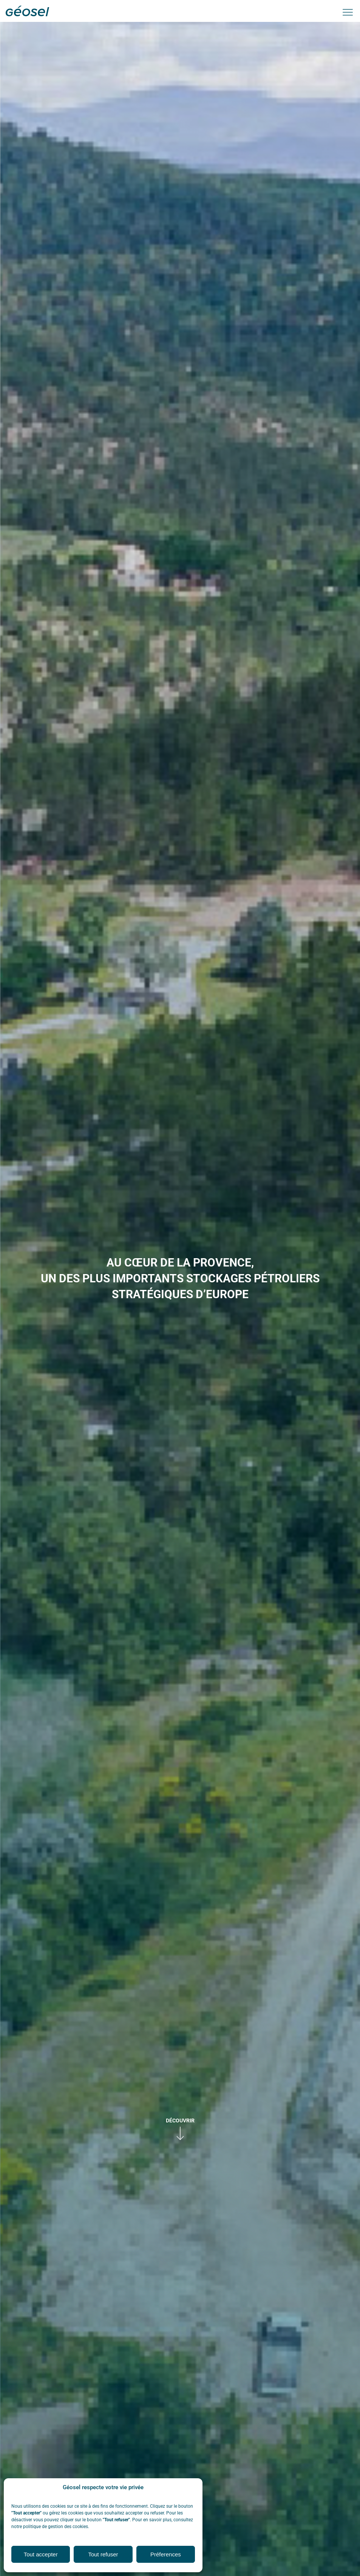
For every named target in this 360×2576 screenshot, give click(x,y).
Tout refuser (103, 2554)
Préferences (165, 2554)
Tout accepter (41, 2554)
